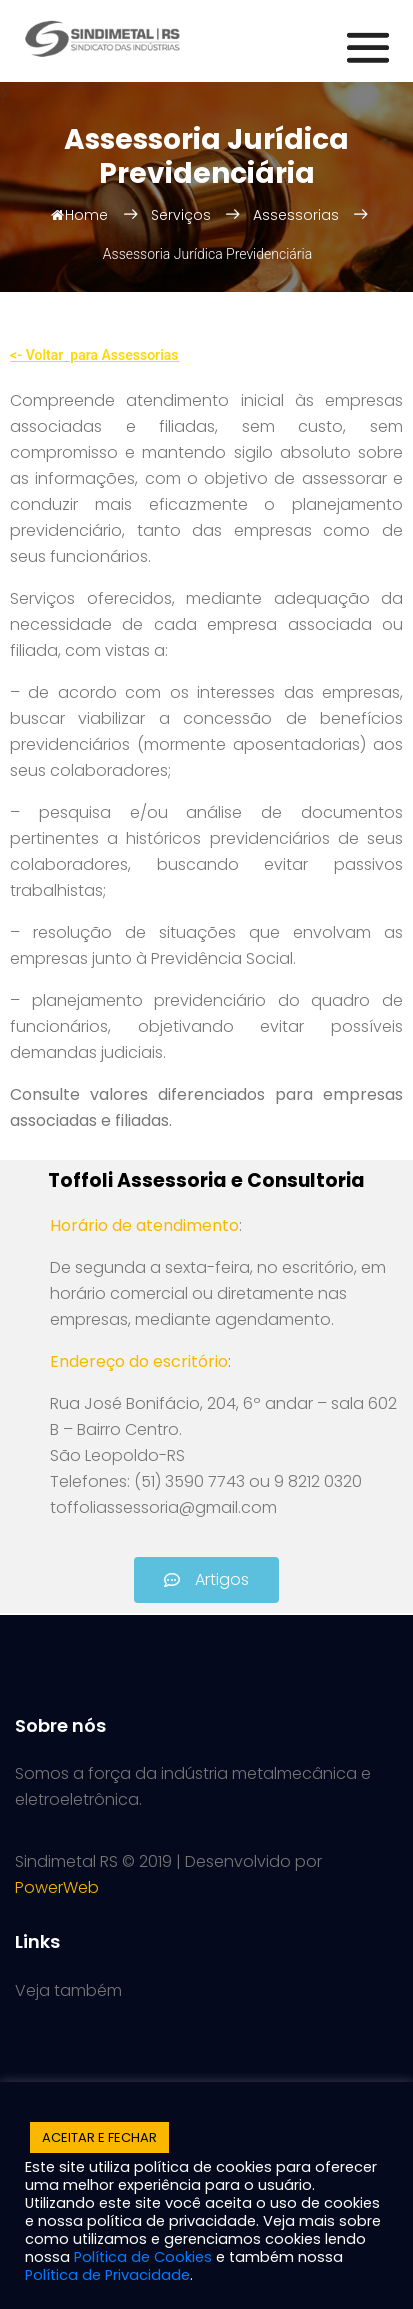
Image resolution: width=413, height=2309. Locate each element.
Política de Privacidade (107, 2275)
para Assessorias (123, 355)
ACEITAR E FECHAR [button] (99, 2137)
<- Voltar (38, 355)
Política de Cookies (143, 2257)
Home (79, 215)
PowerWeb (57, 1887)
